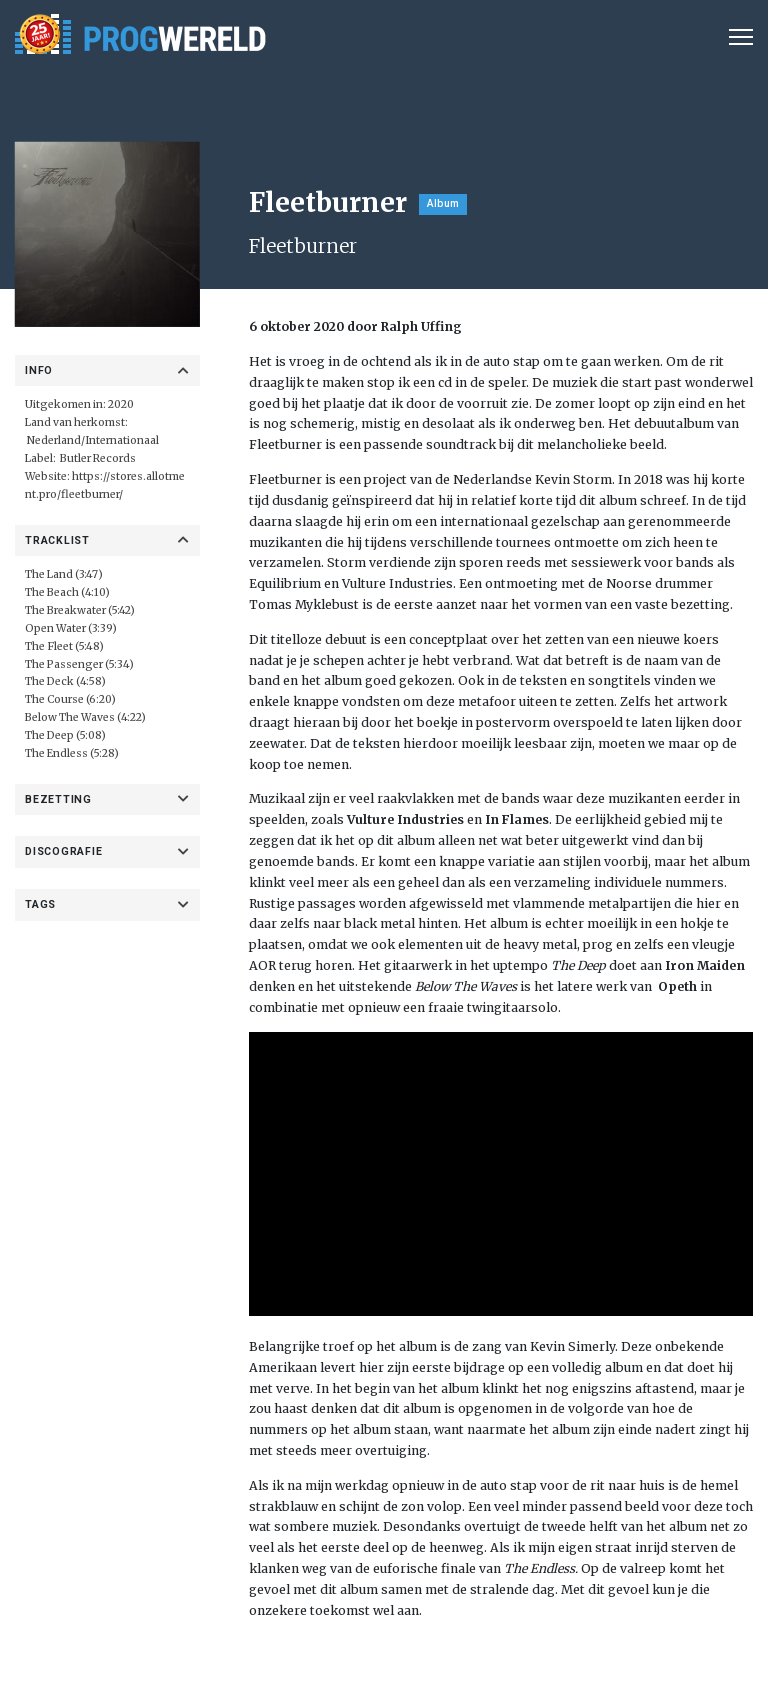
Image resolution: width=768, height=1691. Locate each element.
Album (443, 203)
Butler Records (98, 458)
